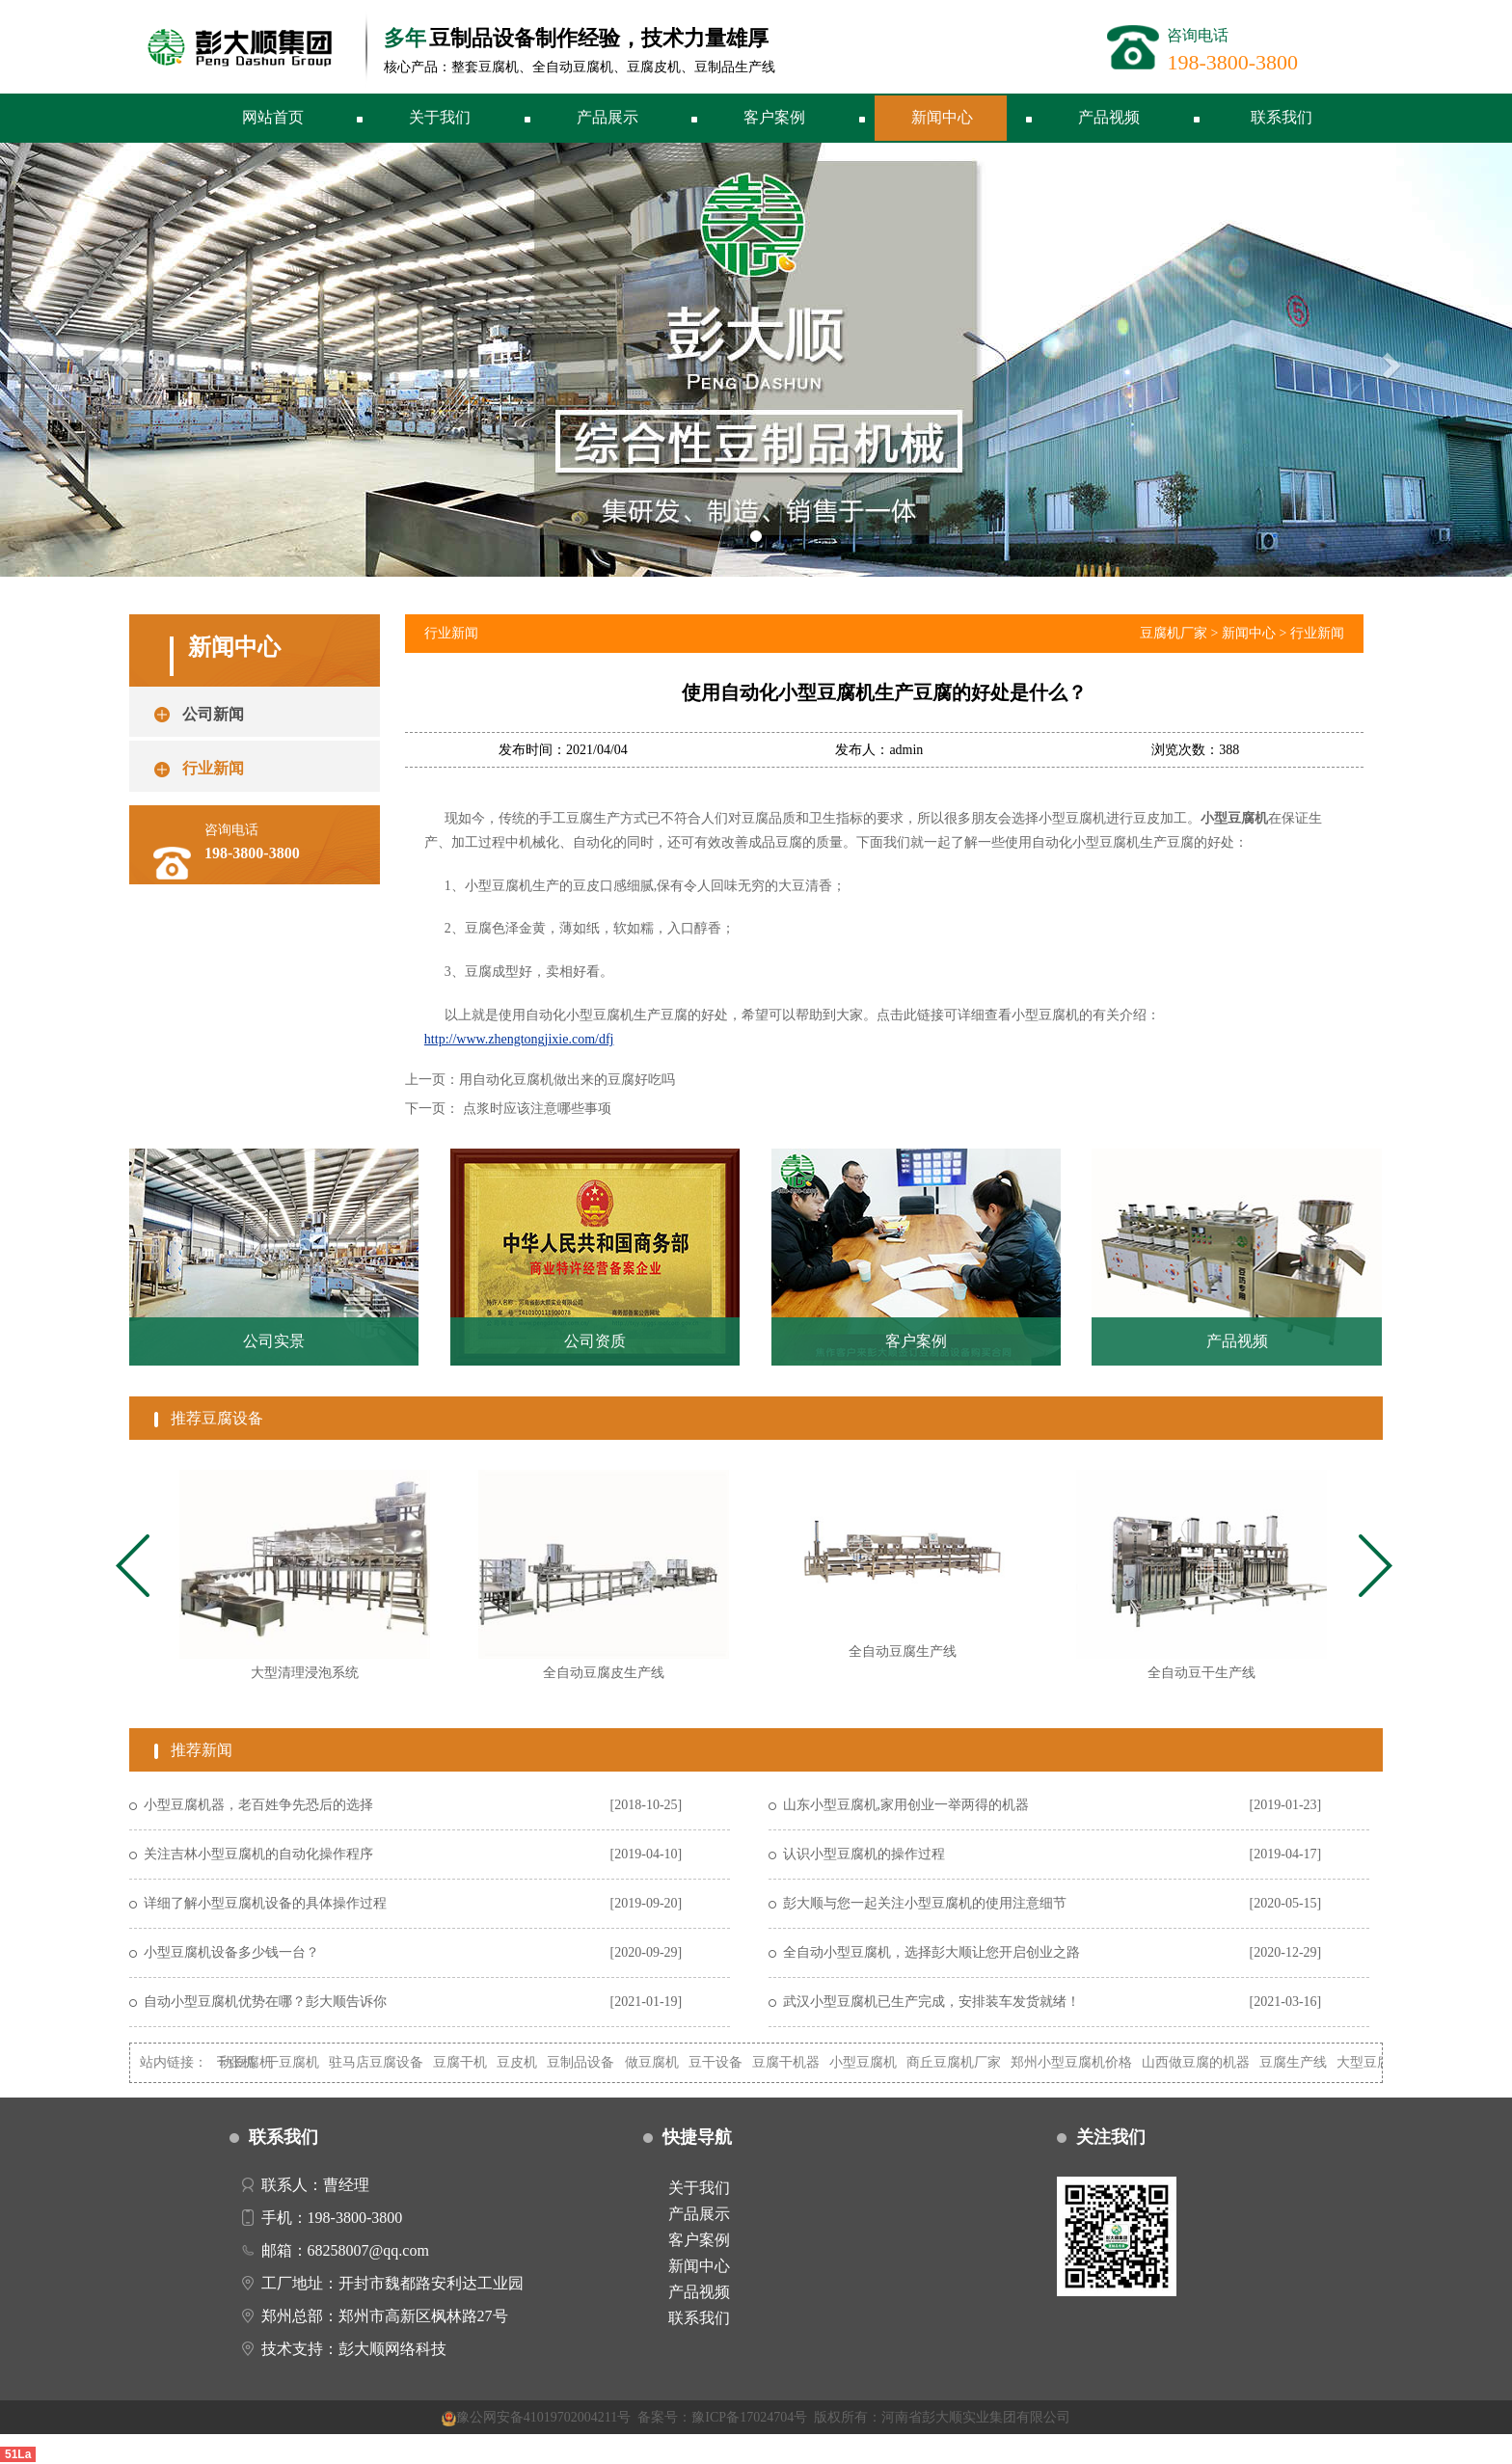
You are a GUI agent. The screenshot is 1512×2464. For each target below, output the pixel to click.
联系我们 (1281, 117)
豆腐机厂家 (1173, 633)
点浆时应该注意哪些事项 (537, 1108)
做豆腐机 (664, 2062)
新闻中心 (942, 117)
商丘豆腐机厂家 (966, 2062)
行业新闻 (1317, 633)
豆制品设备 (593, 2062)
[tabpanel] (304, 1583)
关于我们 (440, 117)
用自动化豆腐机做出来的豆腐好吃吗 (567, 1079)
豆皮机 (529, 2062)
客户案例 (774, 117)
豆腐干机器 (798, 2062)
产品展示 (607, 117)
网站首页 (273, 117)
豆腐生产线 (1305, 2062)
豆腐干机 (473, 2062)
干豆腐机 (305, 2062)
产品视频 (1109, 117)
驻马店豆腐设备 (388, 2062)
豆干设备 (728, 2062)
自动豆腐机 (251, 2062)
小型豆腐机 (875, 2062)
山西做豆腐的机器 (1208, 2062)
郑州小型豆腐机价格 (1084, 2062)
